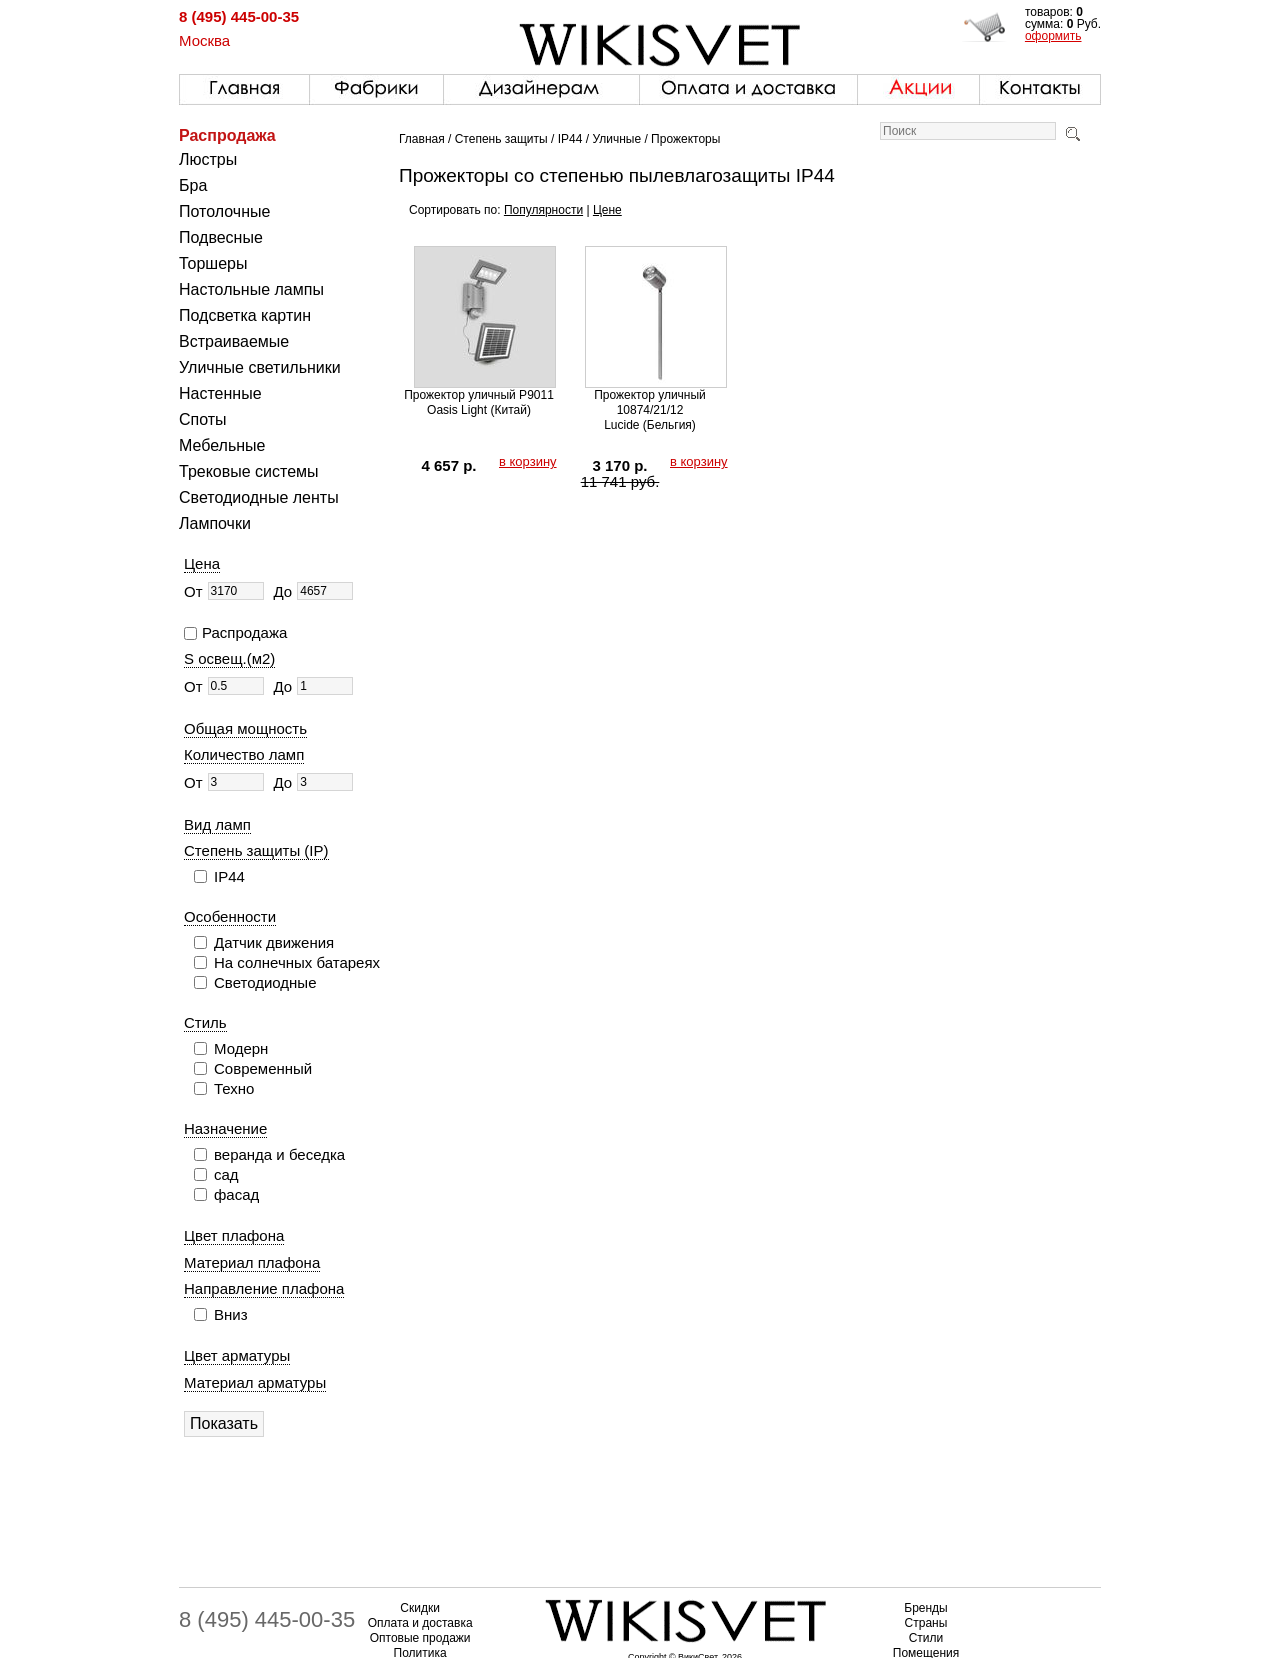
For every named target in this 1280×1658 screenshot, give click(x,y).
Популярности (543, 210)
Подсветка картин (245, 315)
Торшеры (213, 263)
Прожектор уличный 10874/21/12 (650, 402)
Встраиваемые (234, 341)
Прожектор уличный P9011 (479, 395)
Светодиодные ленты (259, 497)
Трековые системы (249, 471)
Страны (926, 1623)
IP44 (570, 139)
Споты (203, 419)
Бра (193, 185)
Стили (926, 1638)
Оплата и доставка (420, 1623)
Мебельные (222, 445)
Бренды (925, 1608)
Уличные (616, 139)
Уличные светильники (260, 367)
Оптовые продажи (420, 1638)
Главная (422, 139)
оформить (1053, 36)
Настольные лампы (251, 289)
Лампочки (215, 523)
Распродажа (227, 135)
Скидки (420, 1608)
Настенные (220, 393)
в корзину (528, 461)
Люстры (208, 159)
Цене (607, 210)
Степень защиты (501, 139)
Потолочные (224, 211)
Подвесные (221, 237)
